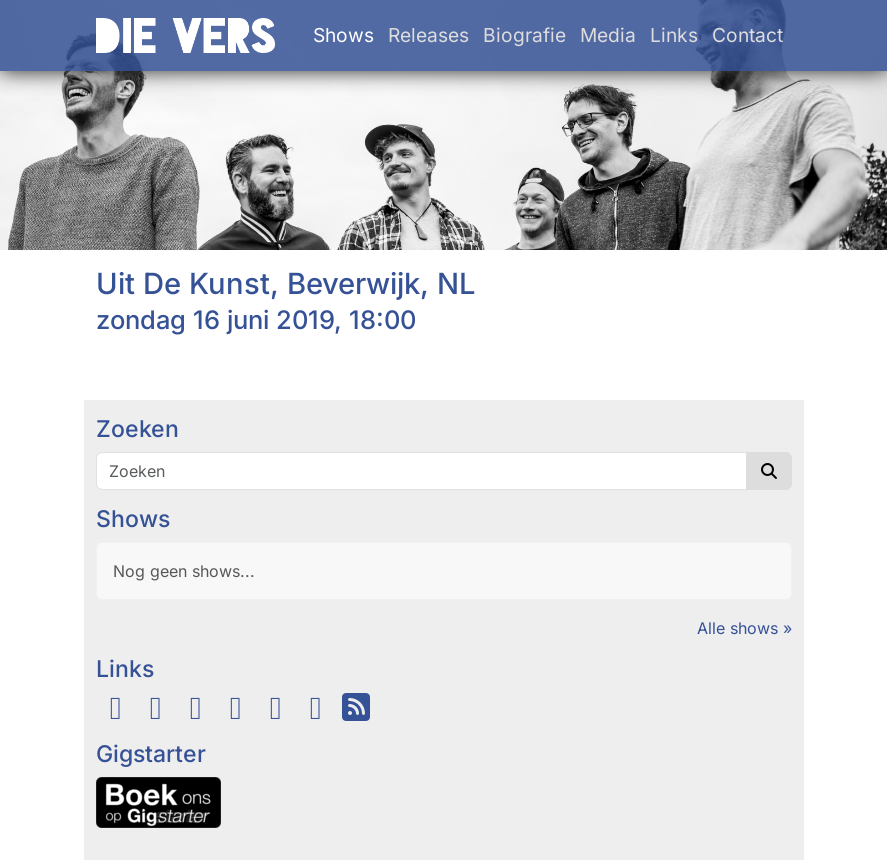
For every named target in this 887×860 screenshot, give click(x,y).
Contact (747, 35)
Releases (428, 35)
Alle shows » (744, 628)
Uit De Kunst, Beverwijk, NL (286, 283)
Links (674, 35)
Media (608, 35)
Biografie (524, 35)
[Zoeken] (421, 471)
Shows (343, 35)
